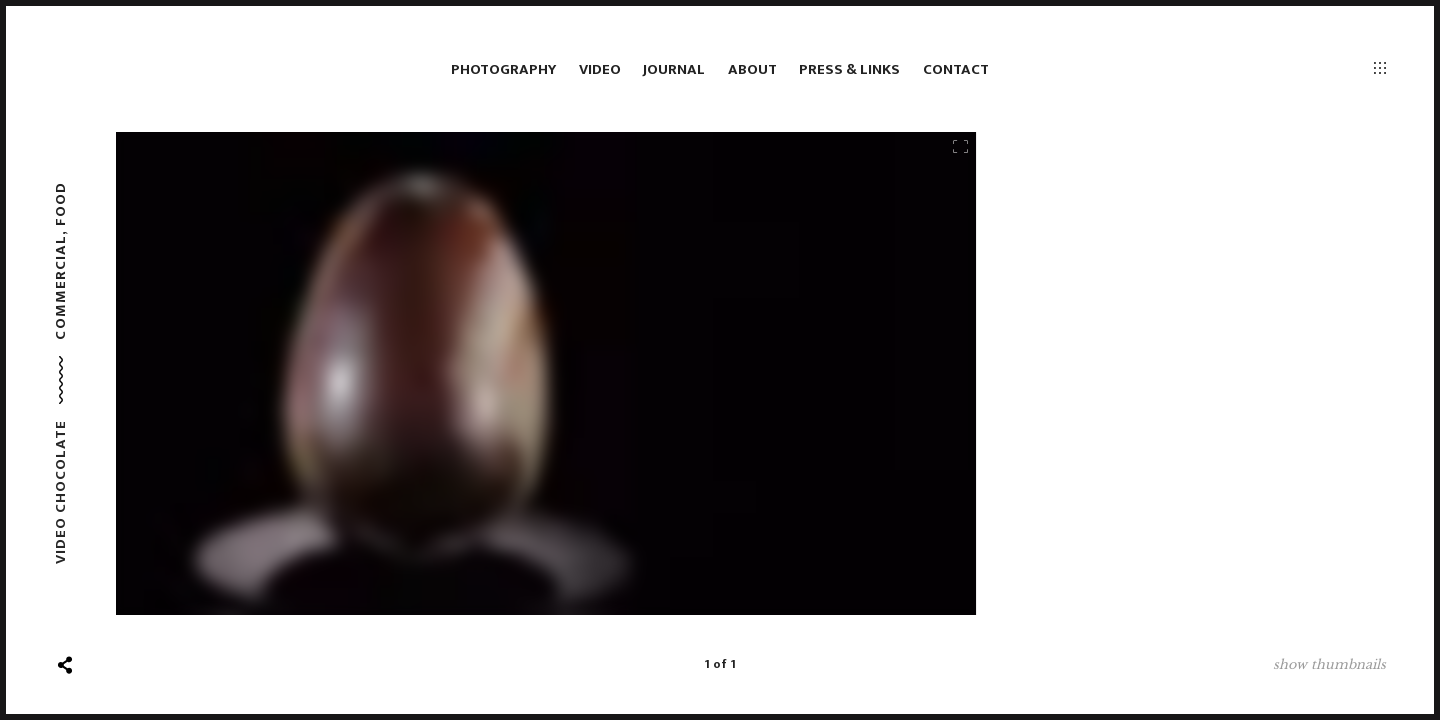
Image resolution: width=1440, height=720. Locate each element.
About (752, 69)
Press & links (849, 69)
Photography (503, 69)
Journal (674, 69)
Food (60, 204)
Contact (956, 69)
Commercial (60, 287)
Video (600, 69)
